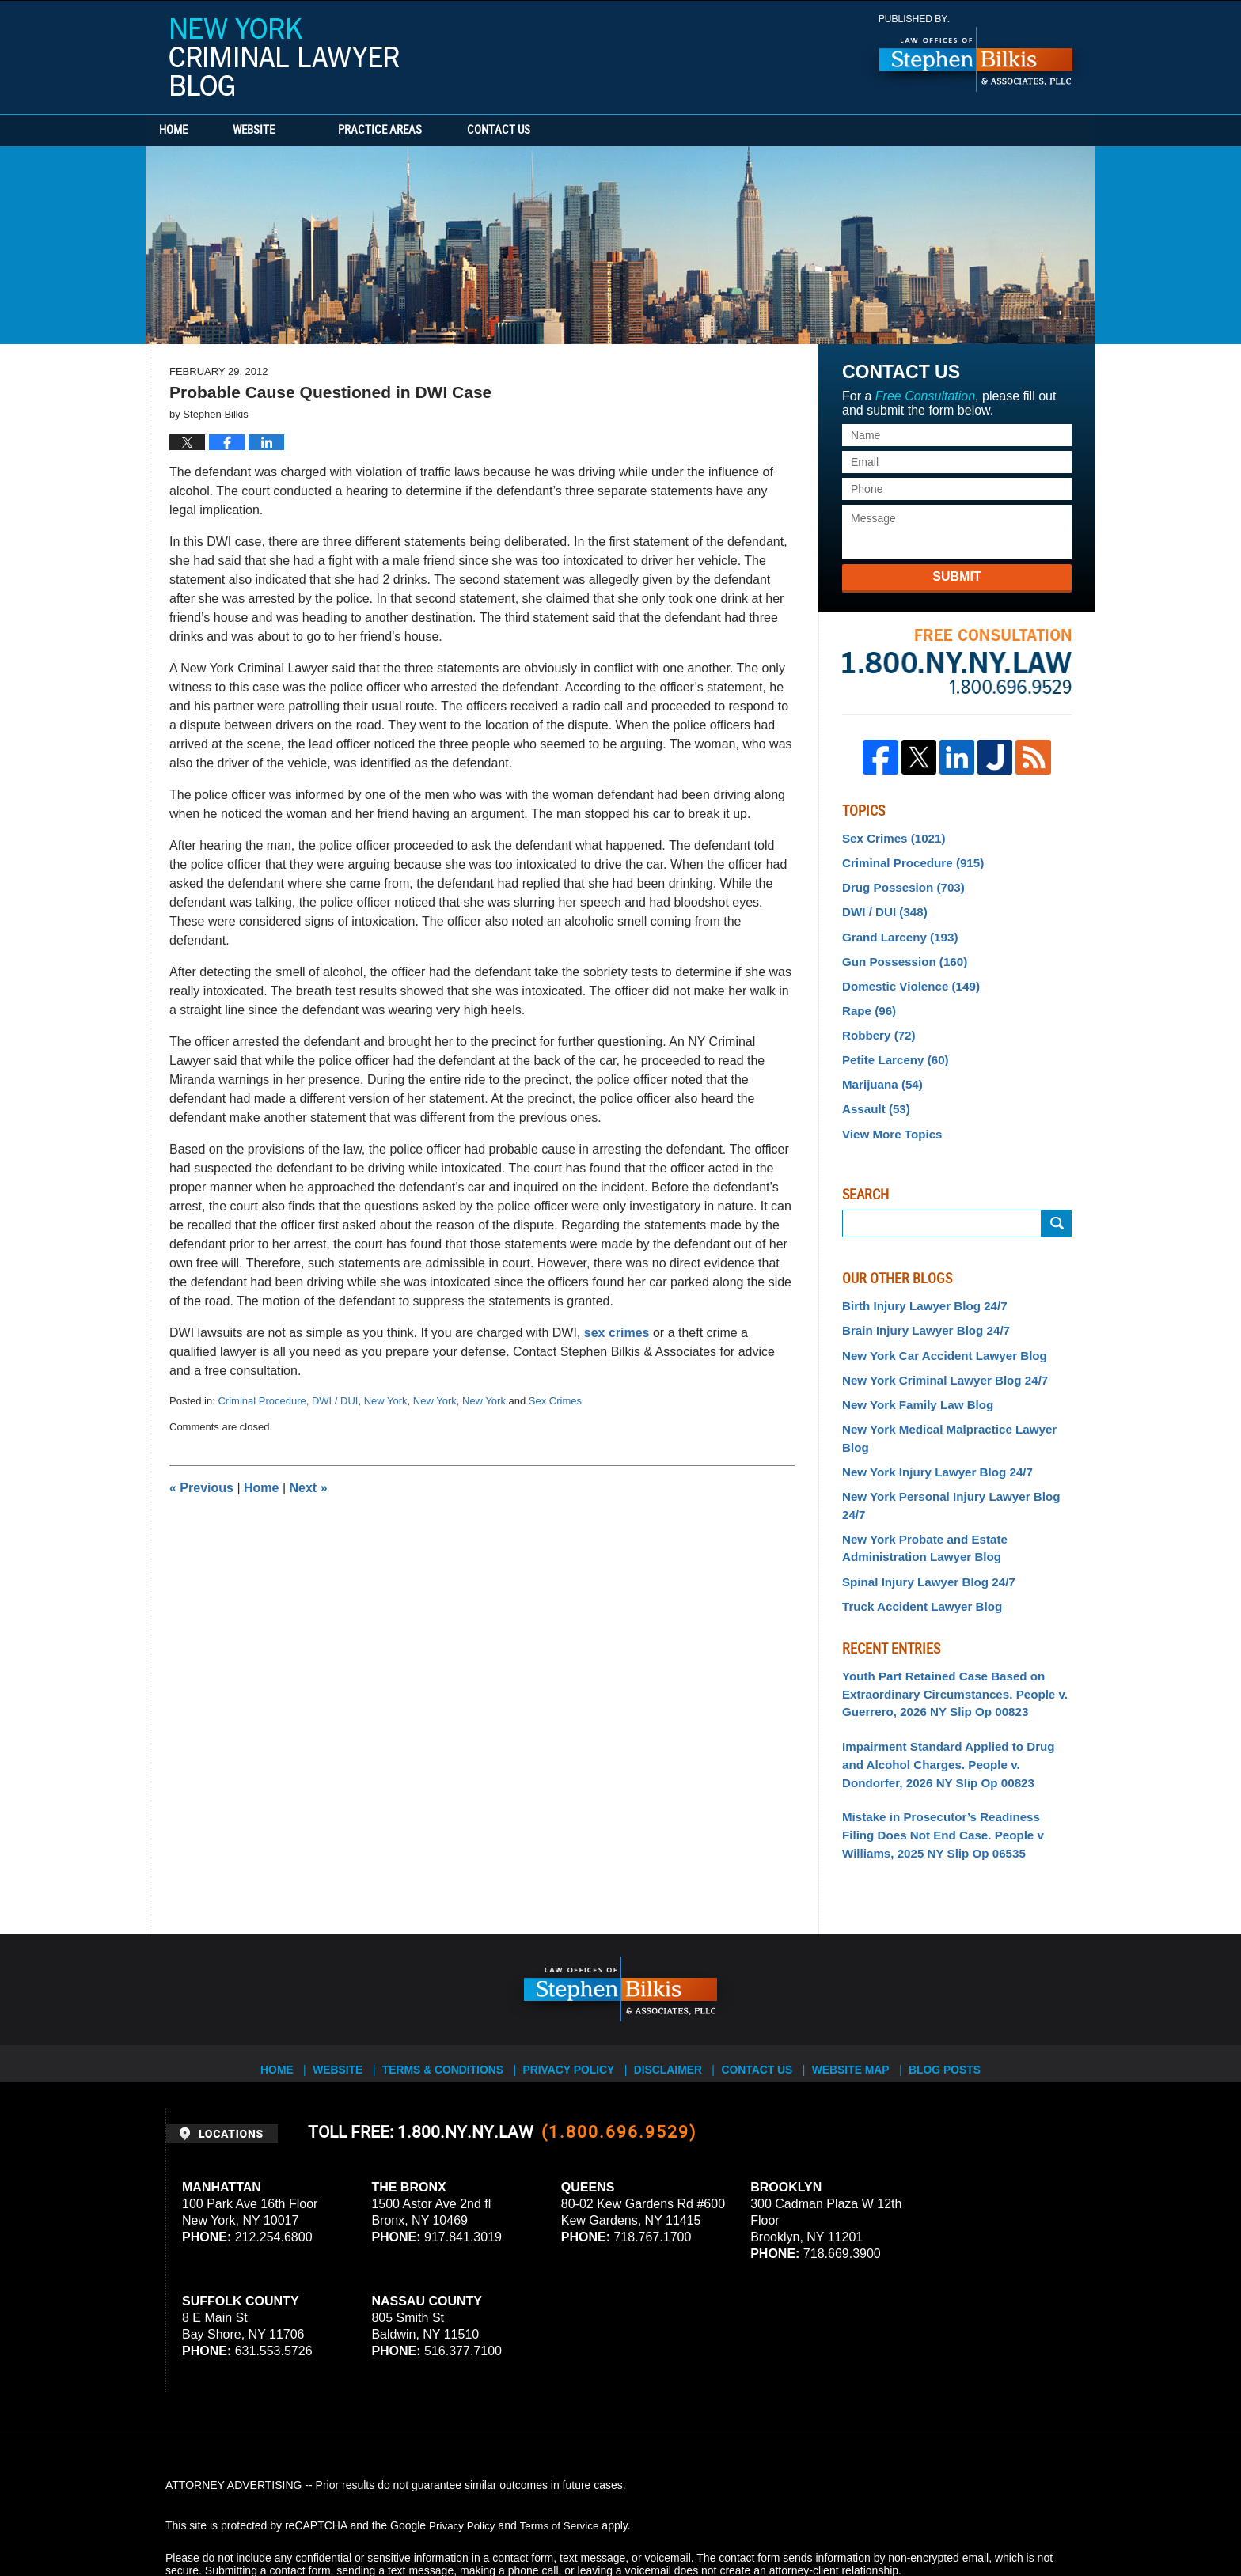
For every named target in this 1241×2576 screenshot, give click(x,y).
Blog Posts (953, 1980)
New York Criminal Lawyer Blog (284, 57)
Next (309, 1487)
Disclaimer (669, 1980)
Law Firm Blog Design (1000, 2519)
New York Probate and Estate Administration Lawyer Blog (918, 1482)
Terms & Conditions (448, 1980)
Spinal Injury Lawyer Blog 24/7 (922, 1513)
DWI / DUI (335, 1401)
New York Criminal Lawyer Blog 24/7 (937, 1357)
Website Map (857, 1980)
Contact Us (553, 130)
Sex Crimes (555, 1401)
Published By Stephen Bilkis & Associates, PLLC (975, 53)
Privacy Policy (569, 1980)
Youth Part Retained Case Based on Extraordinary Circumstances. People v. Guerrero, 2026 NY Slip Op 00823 (946, 1622)
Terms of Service (563, 2442)
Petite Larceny (891, 1046)
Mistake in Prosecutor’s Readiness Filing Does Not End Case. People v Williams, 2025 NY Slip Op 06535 (949, 1755)
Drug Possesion (898, 883)
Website (290, 130)
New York (386, 1401)
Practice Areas (416, 130)
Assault (873, 1093)
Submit (956, 576)
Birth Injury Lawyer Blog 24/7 (918, 1287)
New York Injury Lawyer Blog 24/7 (930, 1427)
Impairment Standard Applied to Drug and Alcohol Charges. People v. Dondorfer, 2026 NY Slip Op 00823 (956, 1688)
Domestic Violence (906, 977)
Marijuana (879, 1070)
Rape (867, 1000)
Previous (201, 1487)
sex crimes (618, 1332)
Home (191, 130)
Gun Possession (900, 954)
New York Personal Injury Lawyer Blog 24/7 (955, 1450)
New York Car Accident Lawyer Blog (936, 1334)
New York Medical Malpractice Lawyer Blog (955, 1403)
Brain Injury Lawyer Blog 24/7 (919, 1311)
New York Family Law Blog (912, 1380)
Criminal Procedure (262, 1401)
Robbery (876, 1023)
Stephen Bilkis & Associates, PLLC (343, 2519)
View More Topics (888, 1116)
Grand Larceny (895, 930)
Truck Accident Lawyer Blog (916, 1536)
